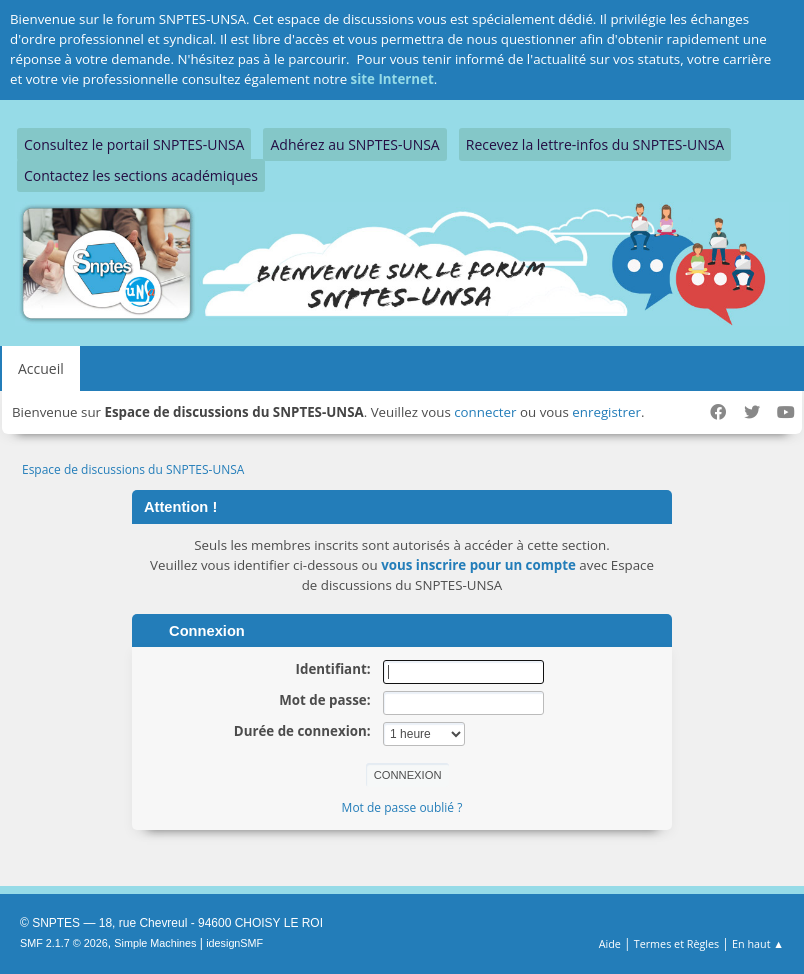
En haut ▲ (758, 943)
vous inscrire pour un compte (478, 565)
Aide (610, 943)
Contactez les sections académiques (141, 175)
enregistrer (606, 412)
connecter (485, 412)
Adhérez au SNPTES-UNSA (354, 144)
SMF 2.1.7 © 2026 (64, 943)
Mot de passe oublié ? (402, 807)
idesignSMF (234, 943)
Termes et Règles (677, 943)
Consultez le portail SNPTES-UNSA (134, 144)
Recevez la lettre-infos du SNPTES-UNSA (595, 144)
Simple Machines (155, 943)
